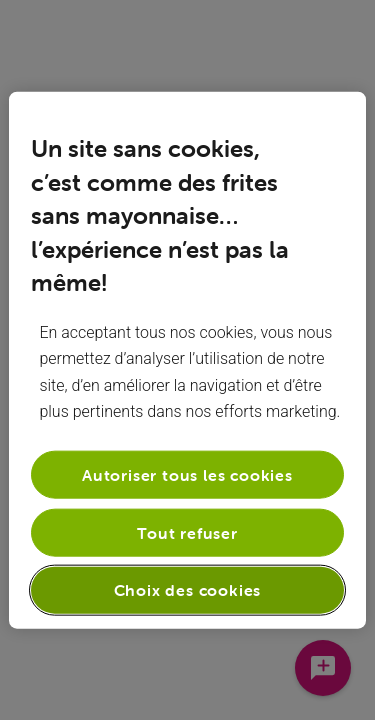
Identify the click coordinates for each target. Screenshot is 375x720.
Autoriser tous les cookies (187, 474)
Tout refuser (187, 533)
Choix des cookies (188, 590)
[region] (187, 360)
